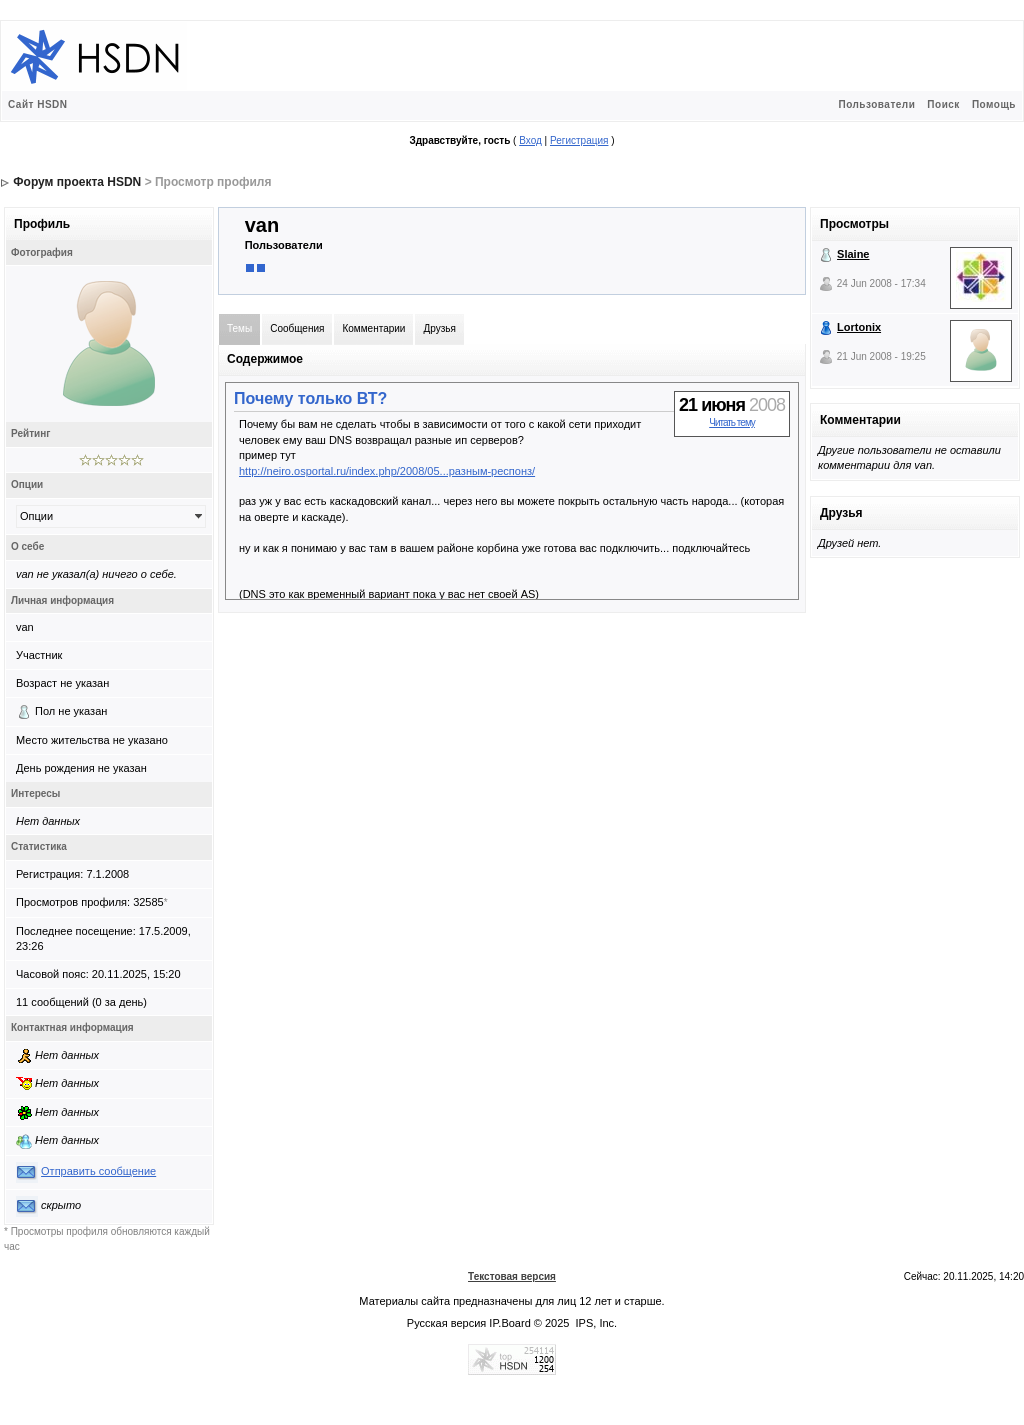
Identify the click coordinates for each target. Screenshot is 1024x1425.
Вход (530, 140)
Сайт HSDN (38, 104)
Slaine (853, 254)
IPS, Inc (595, 1323)
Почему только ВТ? (310, 398)
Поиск (943, 104)
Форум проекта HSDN (77, 182)
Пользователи (876, 104)
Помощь (994, 104)
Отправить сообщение (98, 1171)
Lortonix (859, 327)
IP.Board (509, 1323)
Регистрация (579, 140)
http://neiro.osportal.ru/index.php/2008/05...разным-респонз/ (387, 471)
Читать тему (732, 422)
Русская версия (446, 1323)
